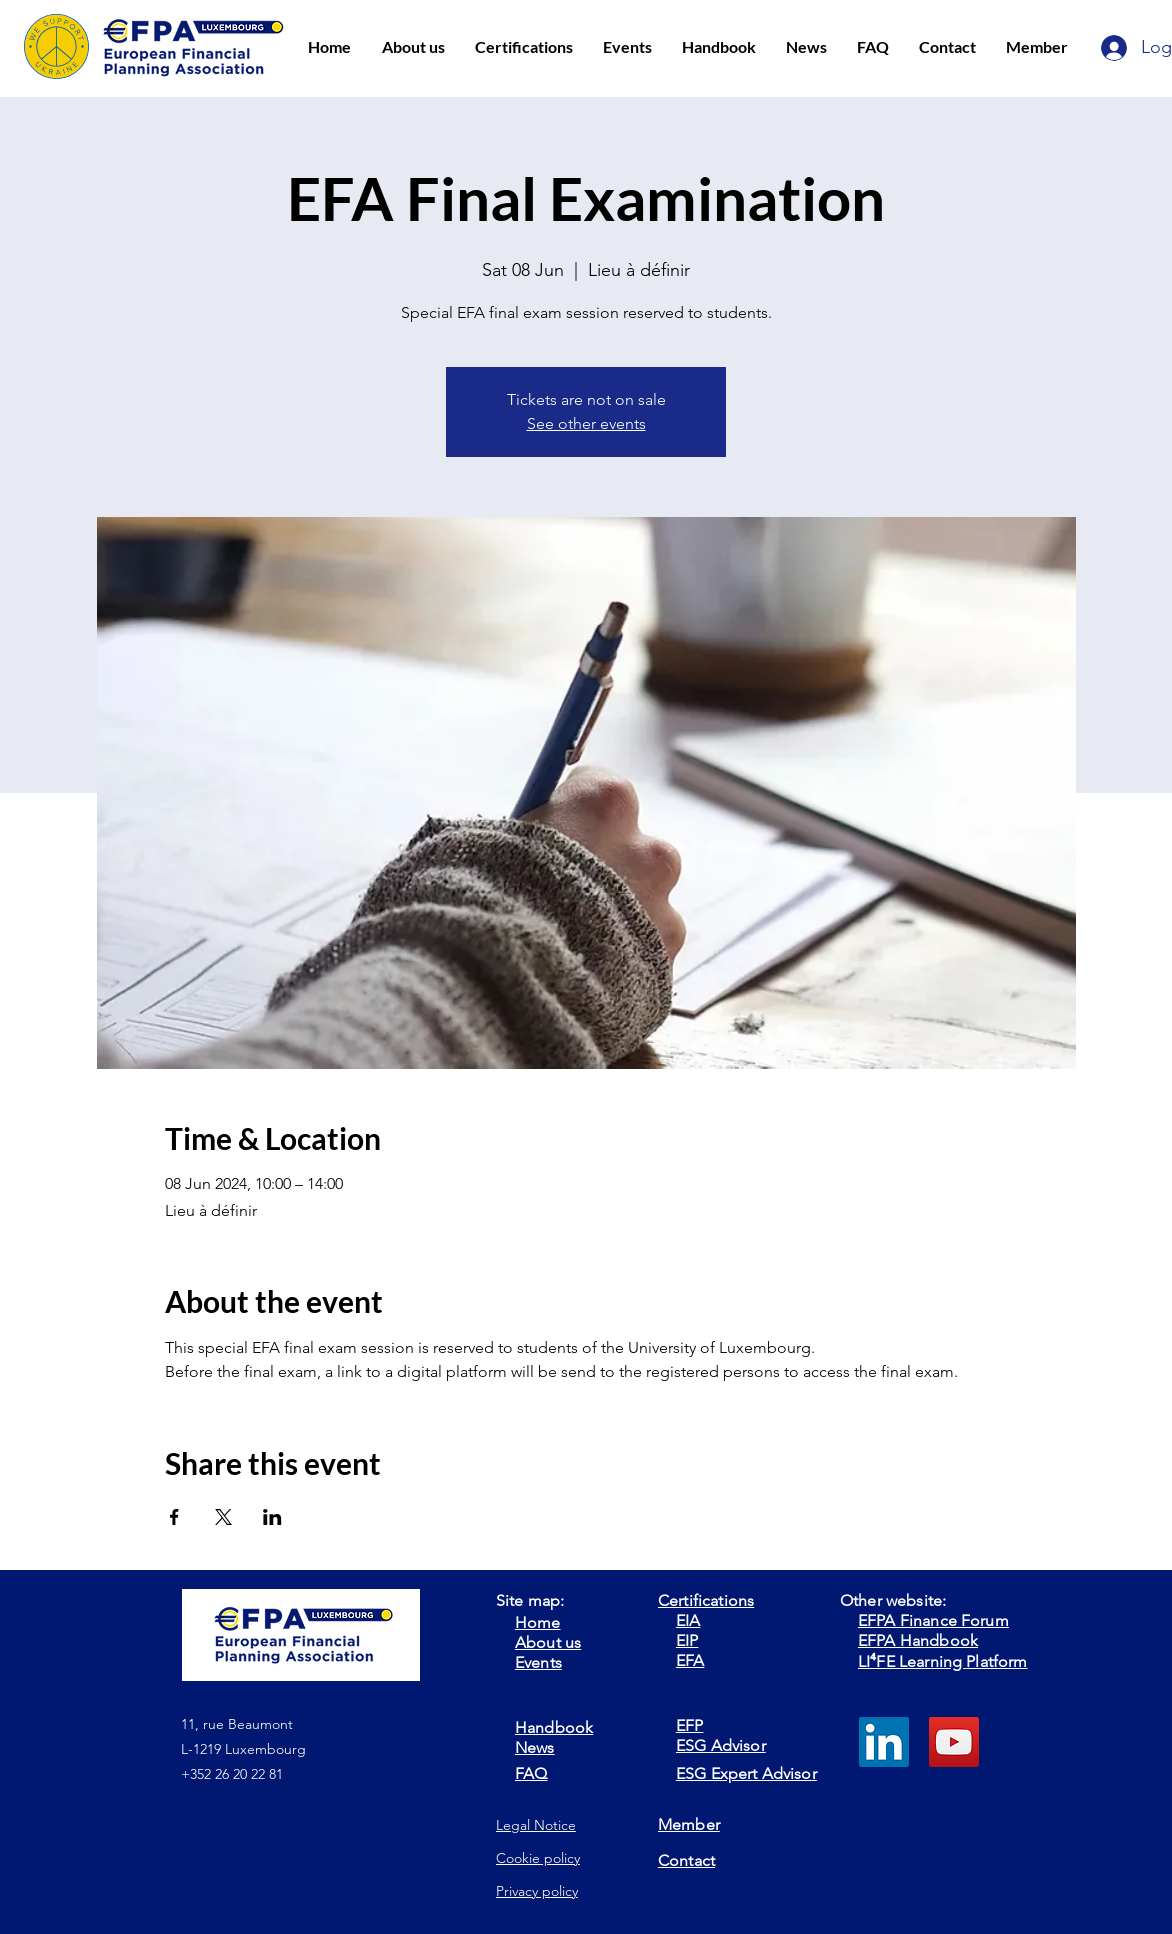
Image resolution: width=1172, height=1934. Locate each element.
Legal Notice (536, 1825)
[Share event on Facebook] (174, 1517)
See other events (586, 423)
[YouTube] (954, 1742)
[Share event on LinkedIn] (272, 1517)
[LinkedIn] (884, 1742)
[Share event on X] (223, 1517)
